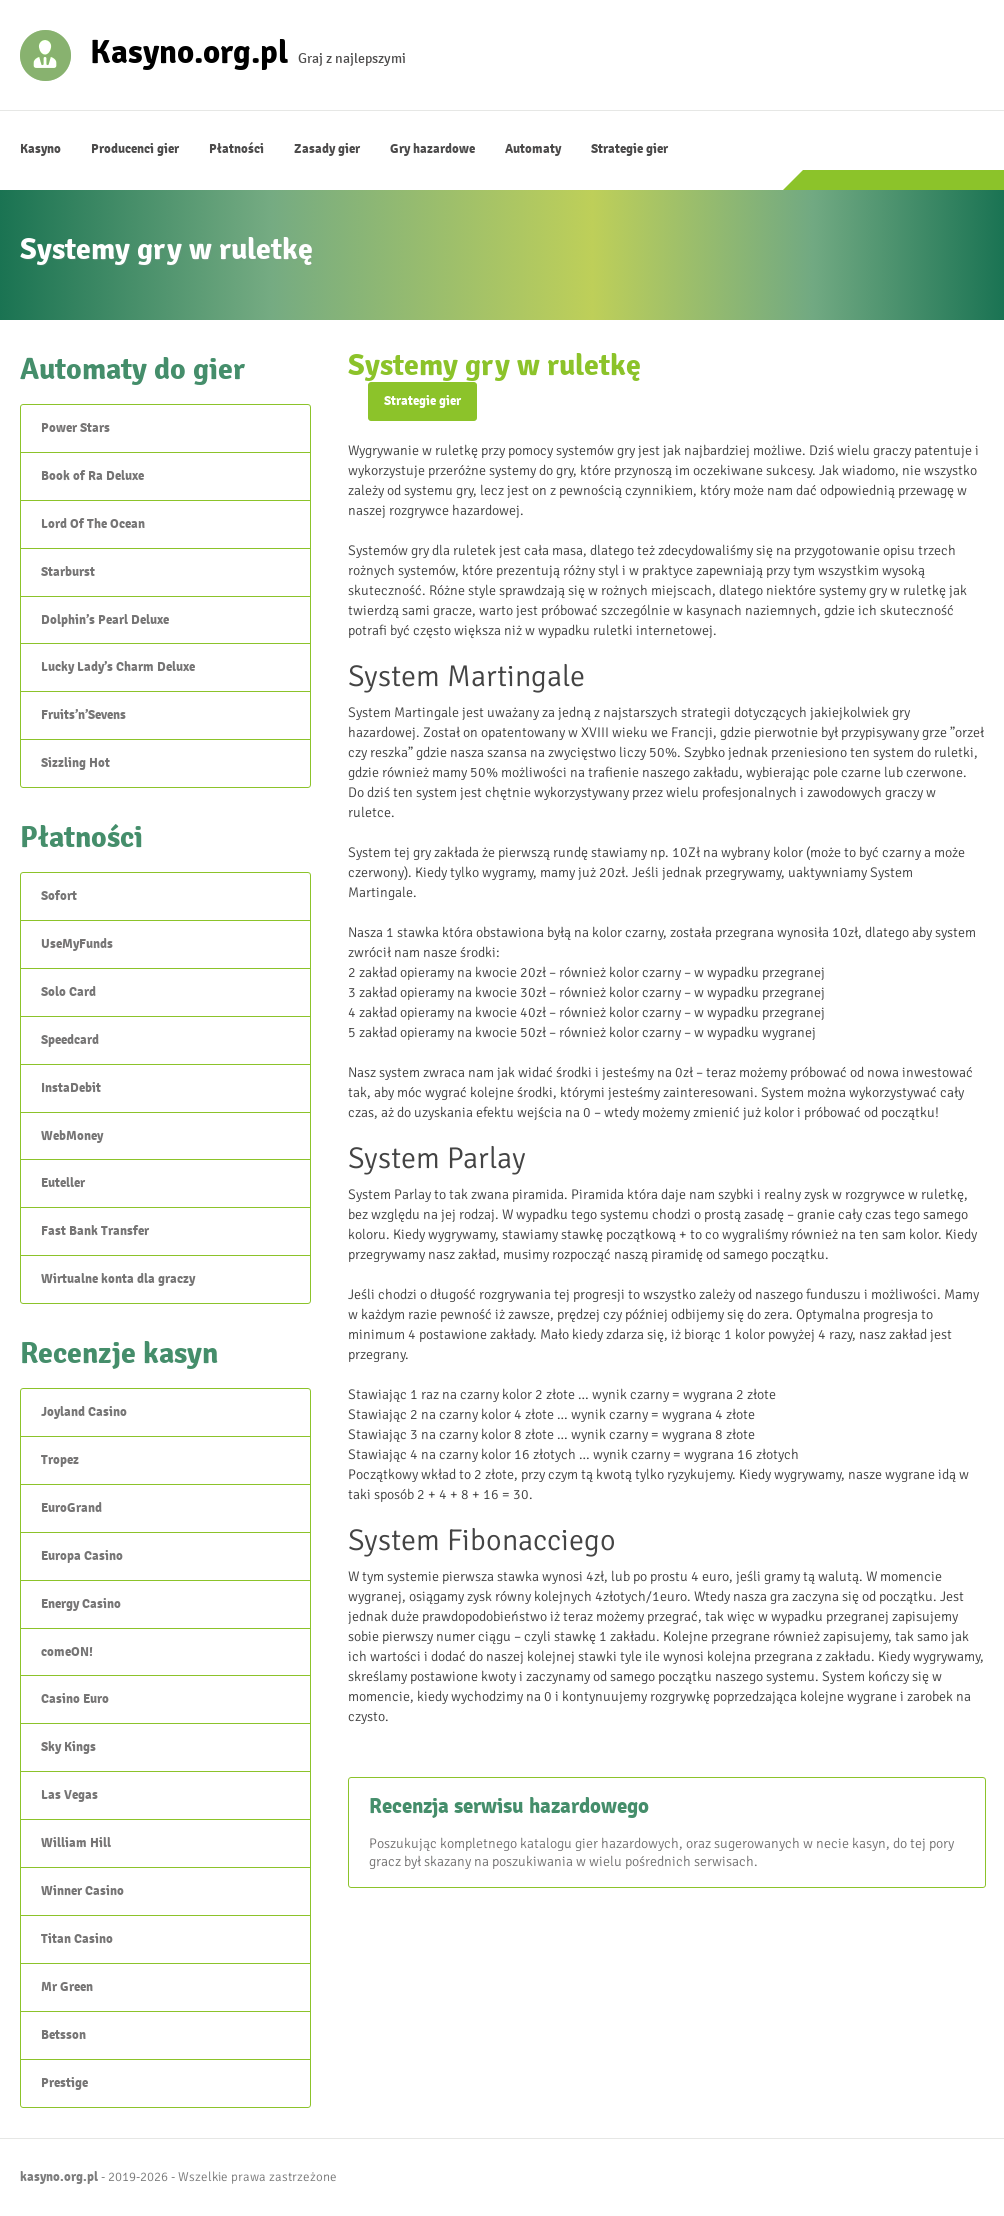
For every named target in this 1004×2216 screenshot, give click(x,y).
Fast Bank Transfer (95, 1231)
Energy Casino (81, 1604)
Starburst (68, 572)
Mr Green (67, 1987)
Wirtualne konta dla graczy (118, 1279)
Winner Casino (82, 1891)
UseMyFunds (77, 944)
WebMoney (72, 1136)
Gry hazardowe (432, 149)
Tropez (60, 1460)
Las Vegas (69, 1795)
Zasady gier (327, 149)
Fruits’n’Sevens (83, 715)
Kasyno (40, 149)
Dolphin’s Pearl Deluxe (105, 620)
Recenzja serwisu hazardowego (509, 1806)
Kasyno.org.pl (189, 50)
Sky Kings (68, 1747)
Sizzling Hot (75, 763)
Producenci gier (135, 149)
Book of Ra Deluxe (92, 476)
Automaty (533, 149)
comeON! (67, 1652)
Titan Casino (77, 1939)
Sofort (59, 896)
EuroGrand (71, 1508)
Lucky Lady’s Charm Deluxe (118, 667)
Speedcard (70, 1040)
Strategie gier (629, 149)
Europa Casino (82, 1556)
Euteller (63, 1183)
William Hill (76, 1843)
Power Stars (75, 428)
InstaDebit (71, 1088)
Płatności (236, 149)
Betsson (63, 2035)
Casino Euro (75, 1699)
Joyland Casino (84, 1412)
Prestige (64, 2083)
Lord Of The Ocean (93, 524)
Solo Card (68, 992)
